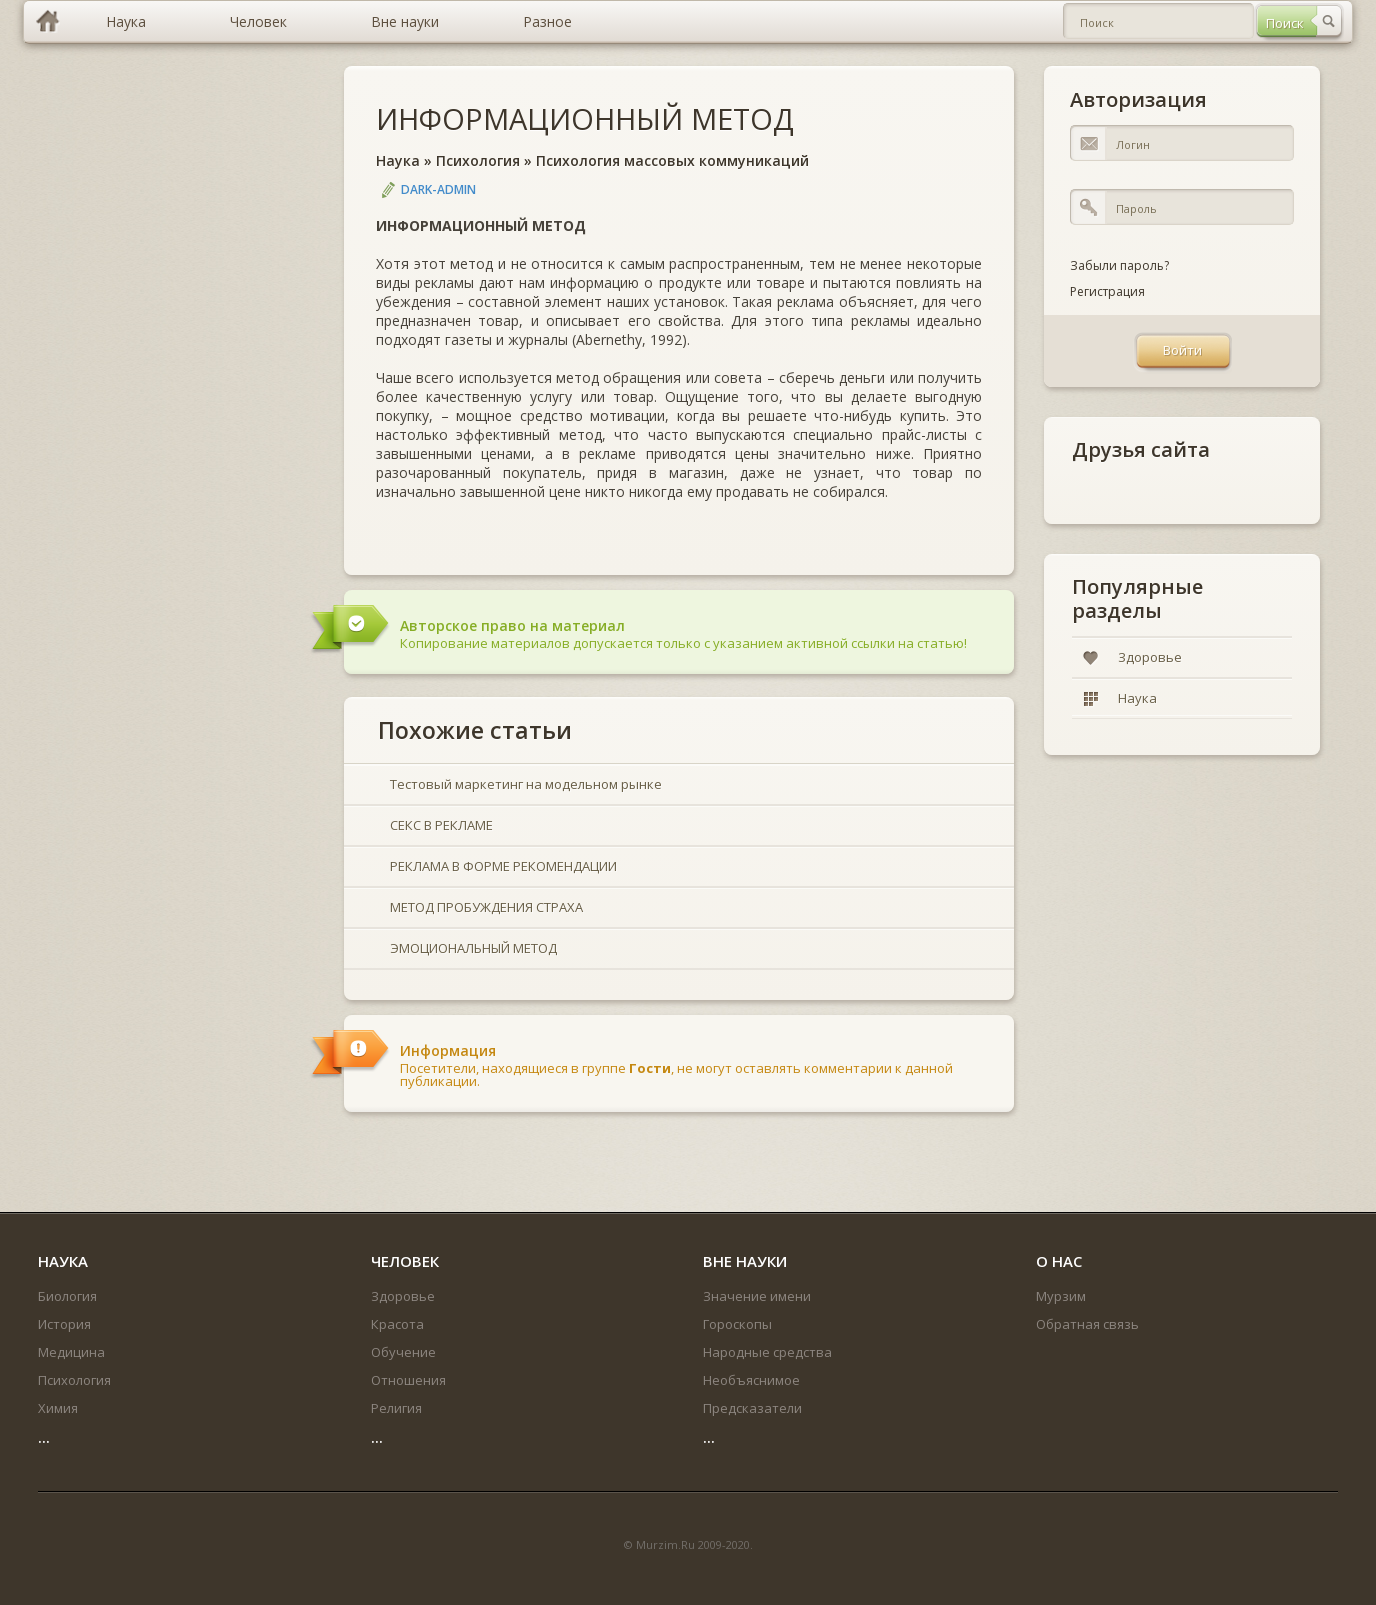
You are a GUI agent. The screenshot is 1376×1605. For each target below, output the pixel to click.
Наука (398, 160)
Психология (478, 160)
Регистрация (1107, 291)
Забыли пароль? (1119, 265)
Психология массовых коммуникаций (672, 160)
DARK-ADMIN (438, 189)
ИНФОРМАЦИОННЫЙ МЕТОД (585, 118)
